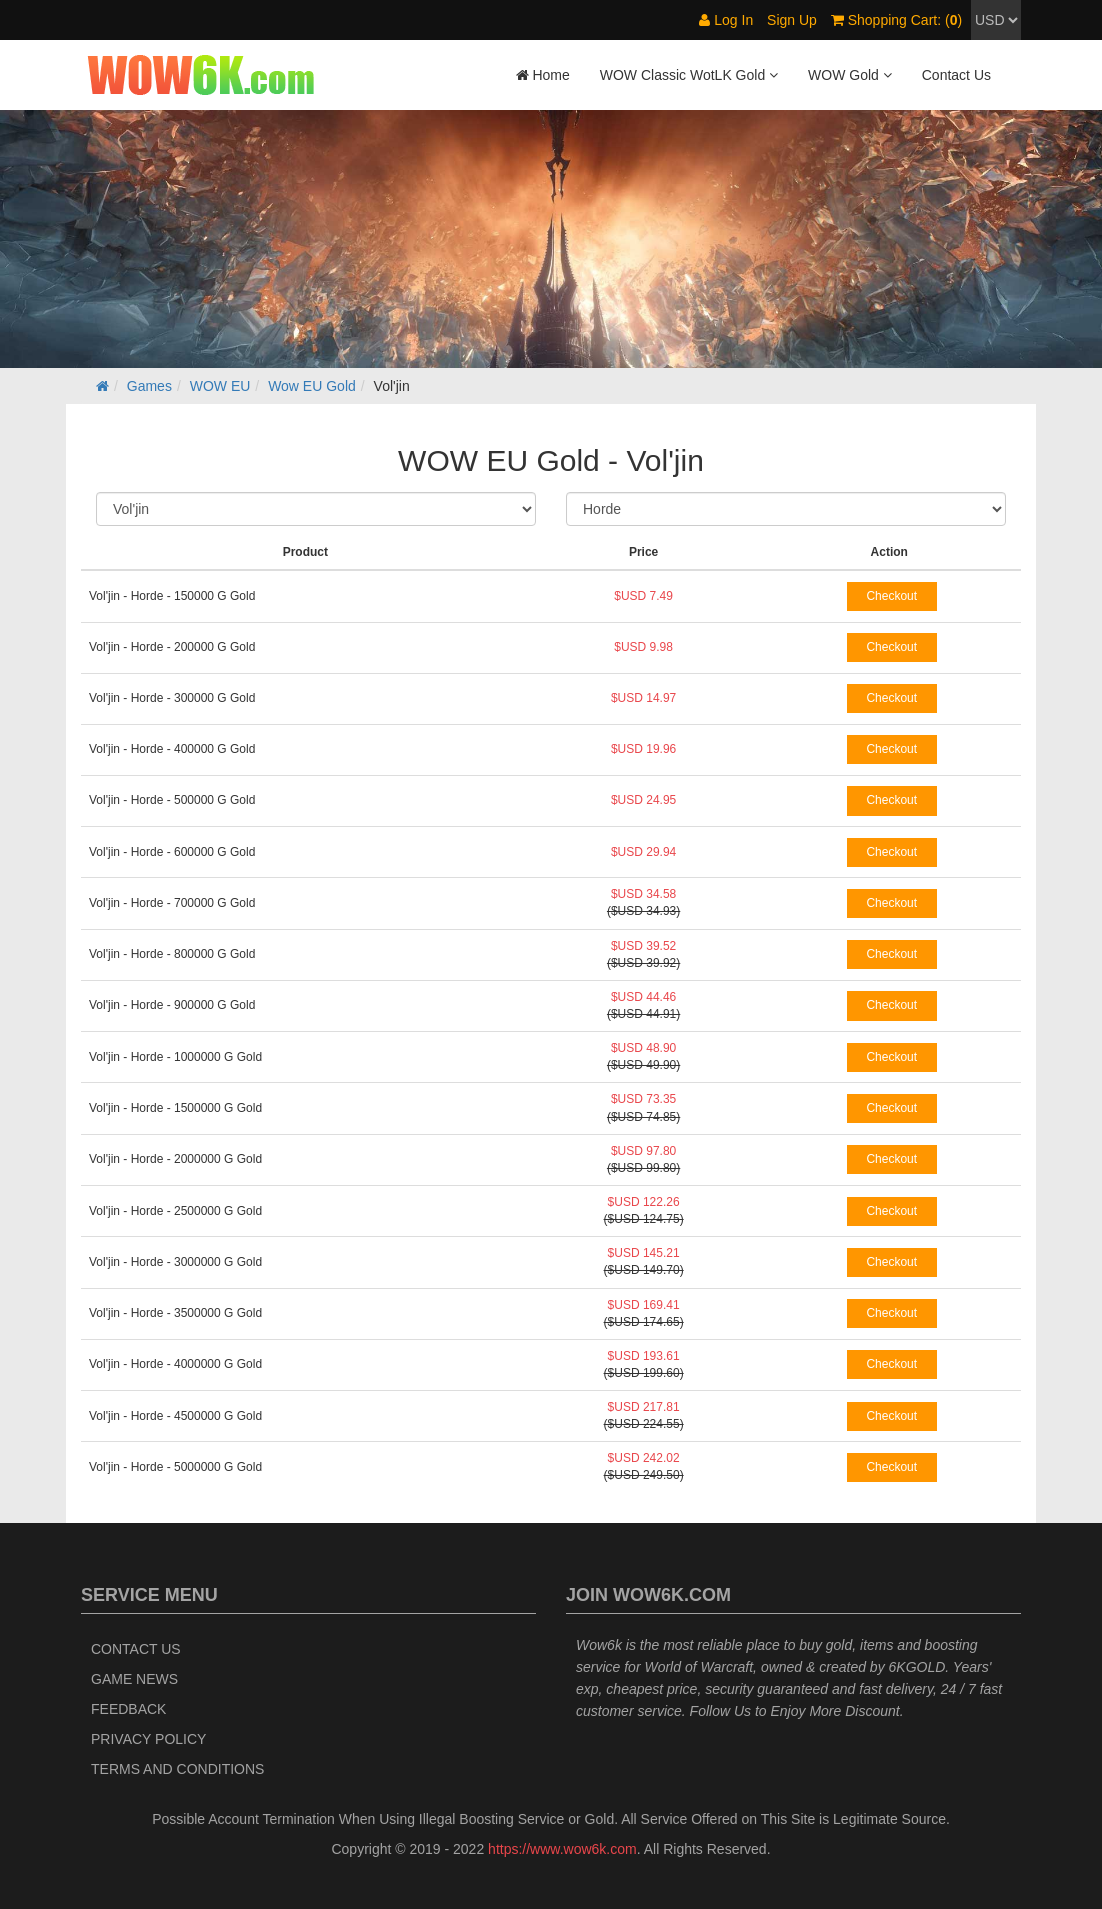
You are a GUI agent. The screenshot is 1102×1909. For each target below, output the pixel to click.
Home (543, 75)
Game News (134, 1679)
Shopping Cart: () (896, 20)
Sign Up (792, 20)
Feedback (128, 1709)
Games (149, 386)
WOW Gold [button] (850, 75)
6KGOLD (917, 1667)
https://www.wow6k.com (562, 1849)
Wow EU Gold (312, 386)
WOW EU (220, 386)
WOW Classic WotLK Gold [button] (689, 75)
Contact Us (956, 75)
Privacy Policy (148, 1739)
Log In (726, 20)
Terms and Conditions (177, 1769)
